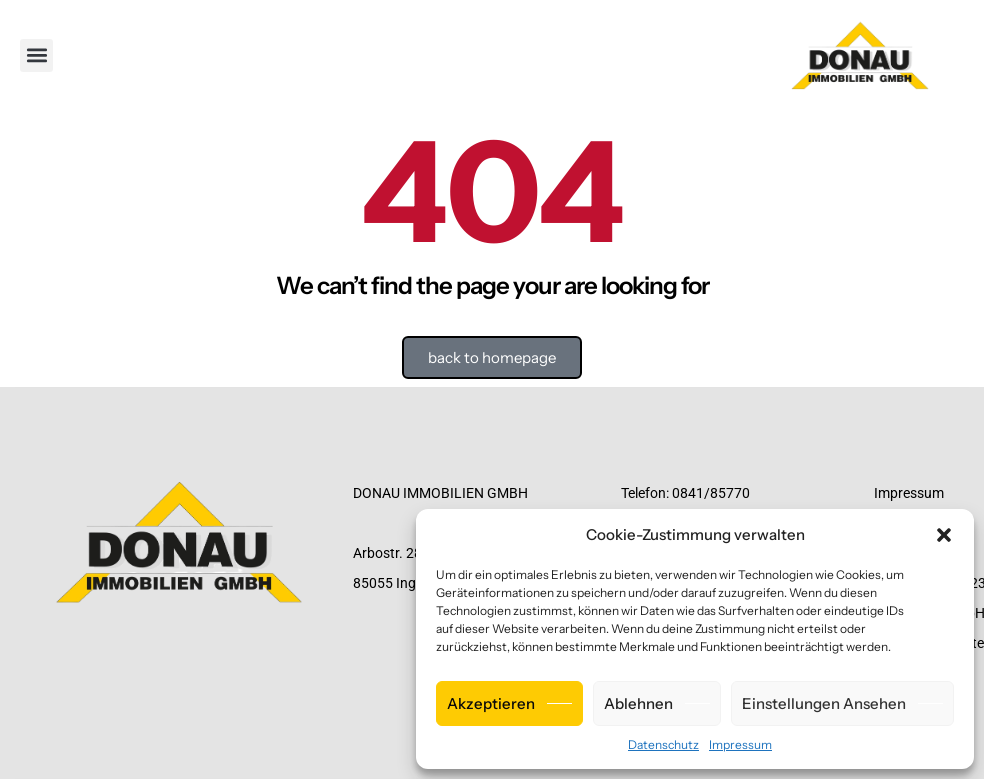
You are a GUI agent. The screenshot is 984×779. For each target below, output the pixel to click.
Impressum (740, 744)
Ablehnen (638, 703)
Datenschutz (663, 744)
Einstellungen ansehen (824, 703)
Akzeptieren (491, 703)
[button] (944, 535)
